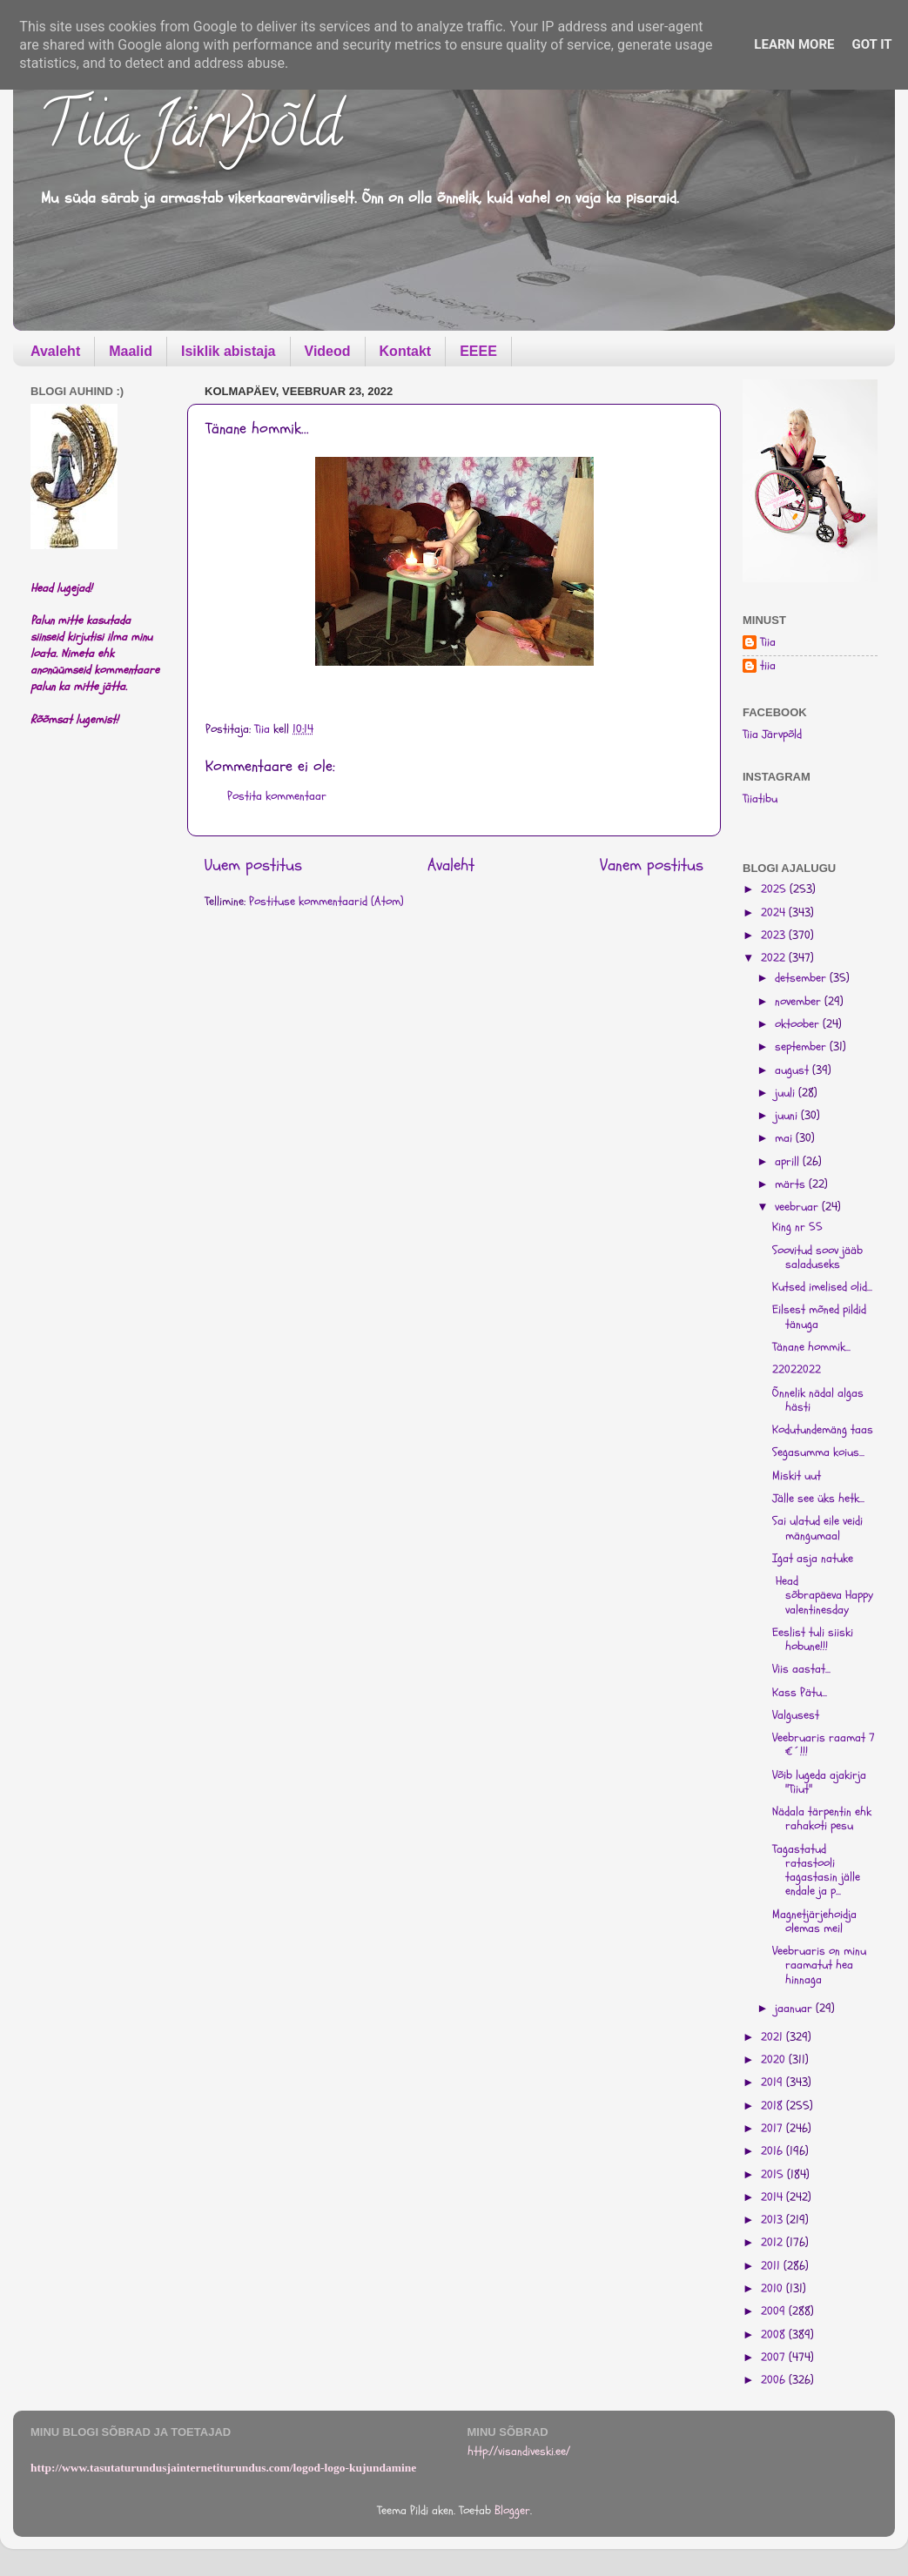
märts (792, 1184)
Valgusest (795, 1715)
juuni (788, 1116)
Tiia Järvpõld (190, 131)
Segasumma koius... (818, 1452)
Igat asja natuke (812, 1558)
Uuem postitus (253, 865)
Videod (328, 351)
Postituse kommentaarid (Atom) (326, 901)
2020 (775, 2060)
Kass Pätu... (799, 1693)
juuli (786, 1093)
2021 (773, 2037)
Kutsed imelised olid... (822, 1287)
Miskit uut (796, 1476)
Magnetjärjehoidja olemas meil (814, 1921)
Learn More (794, 44)
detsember (802, 978)
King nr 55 (797, 1227)
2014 (773, 2197)
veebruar (798, 1207)
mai (785, 1138)
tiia (768, 666)
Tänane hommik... (811, 1347)
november (799, 1002)
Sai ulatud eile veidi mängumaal (817, 1528)
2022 (775, 958)
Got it (871, 44)
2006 (775, 2380)
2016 (773, 2151)
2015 (774, 2175)
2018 (773, 2106)
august (793, 1070)
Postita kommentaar (276, 796)
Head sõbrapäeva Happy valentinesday (822, 1595)
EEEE (478, 351)
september (802, 1047)
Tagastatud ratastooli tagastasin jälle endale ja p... (816, 1870)
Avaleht (55, 351)
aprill (789, 1162)
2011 (772, 2266)
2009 (775, 2311)
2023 (775, 935)
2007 (775, 2357)
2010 (773, 2289)
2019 (773, 2082)
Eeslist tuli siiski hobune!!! (812, 1639)
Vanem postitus (651, 865)
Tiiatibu (760, 799)
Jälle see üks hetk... (818, 1498)
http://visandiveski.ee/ (518, 2451)
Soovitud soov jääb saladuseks (817, 1257)
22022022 (796, 1370)
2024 (775, 913)
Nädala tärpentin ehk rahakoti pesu (821, 1819)
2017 (773, 2129)
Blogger (512, 2511)
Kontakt (406, 351)
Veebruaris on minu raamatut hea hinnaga (819, 1965)
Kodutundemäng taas (822, 1430)
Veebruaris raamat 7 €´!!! (823, 1745)
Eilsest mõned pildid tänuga (819, 1317)
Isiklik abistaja (228, 351)
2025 (775, 889)
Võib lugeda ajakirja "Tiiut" (819, 1782)
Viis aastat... (801, 1669)
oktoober (799, 1024)
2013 (773, 2220)
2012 (773, 2243)
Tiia (768, 642)
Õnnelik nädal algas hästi (818, 1400)
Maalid (130, 351)
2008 (775, 2335)
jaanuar (795, 2008)
